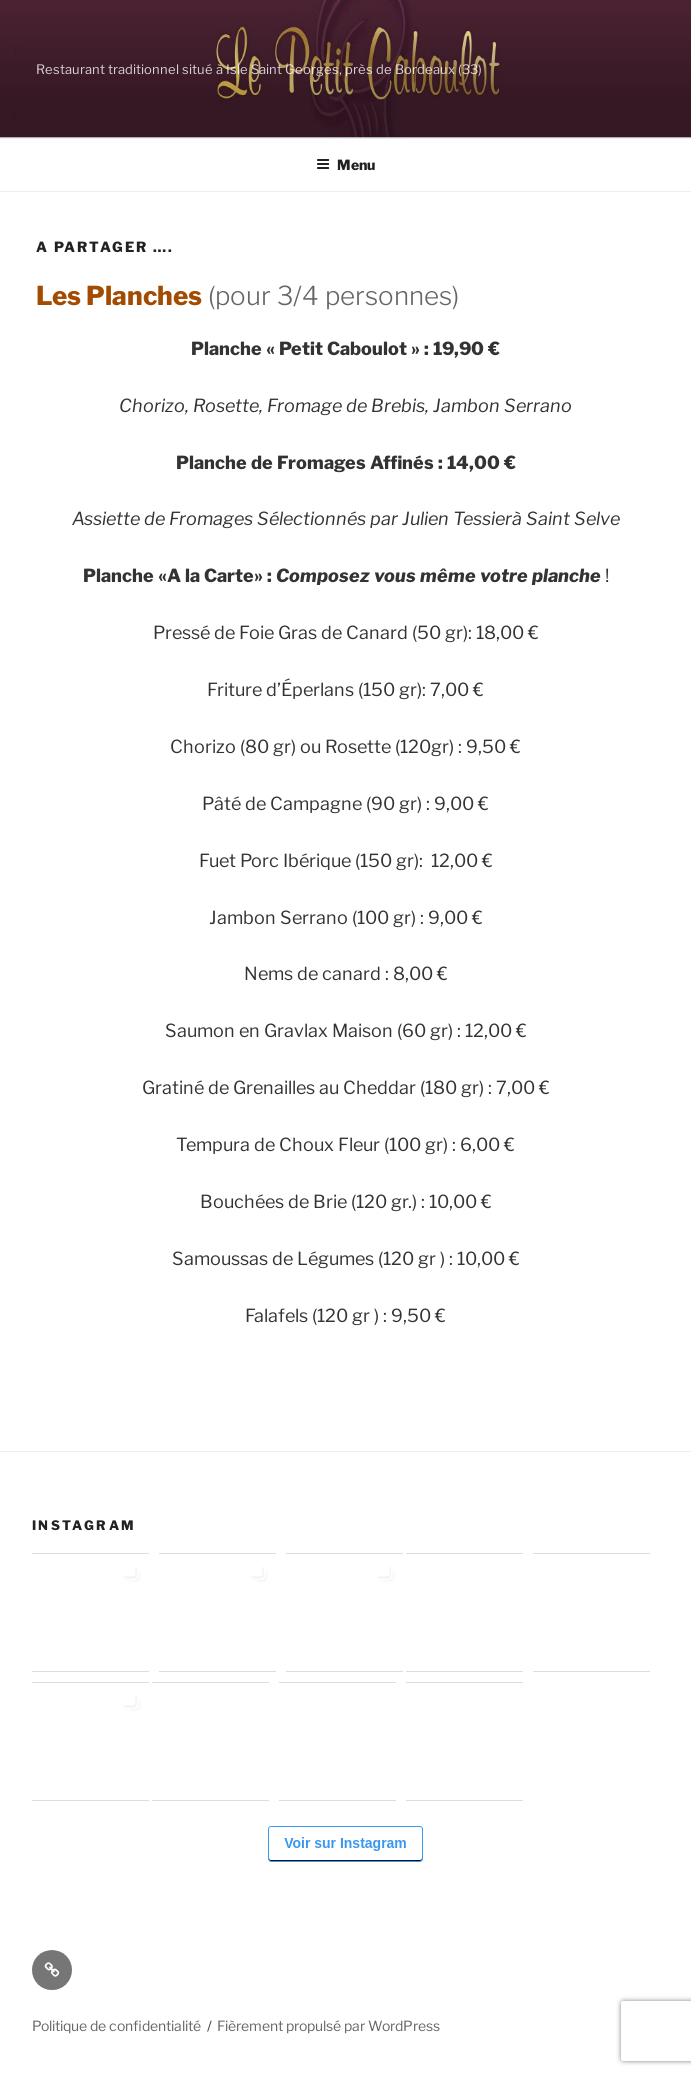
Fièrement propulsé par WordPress (328, 2025)
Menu (345, 164)
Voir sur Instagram (345, 1843)
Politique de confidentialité (116, 2025)
